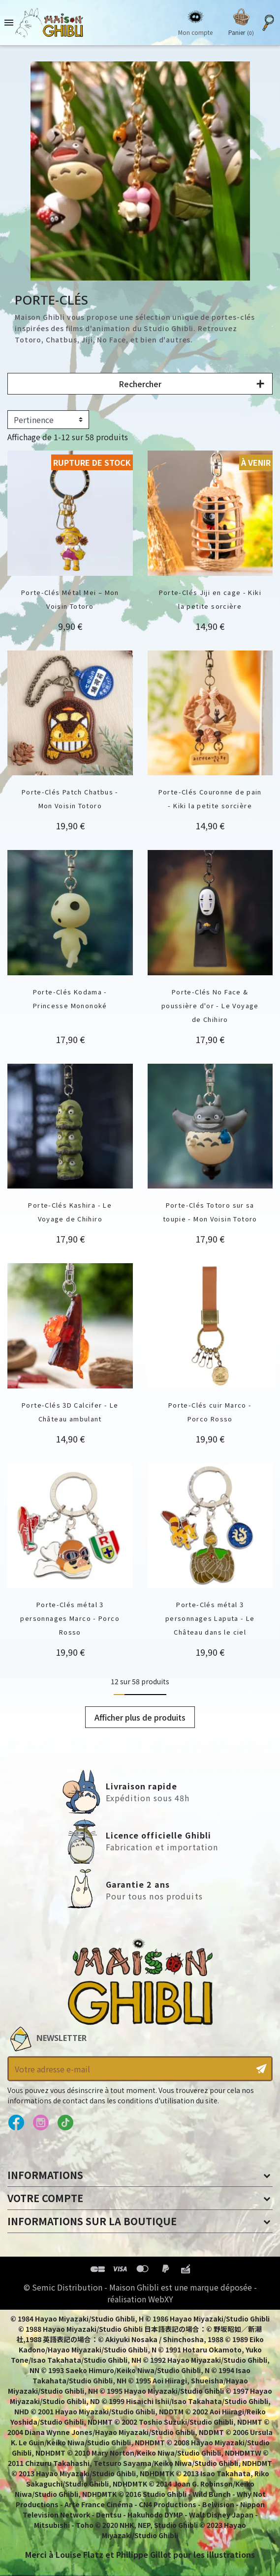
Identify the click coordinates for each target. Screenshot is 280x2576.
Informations (45, 2175)
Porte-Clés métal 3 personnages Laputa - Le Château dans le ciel (210, 1618)
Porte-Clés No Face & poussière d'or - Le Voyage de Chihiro (210, 1005)
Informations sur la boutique (92, 2221)
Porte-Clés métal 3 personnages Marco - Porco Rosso (70, 1618)
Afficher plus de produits (140, 1717)
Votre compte (45, 2198)
